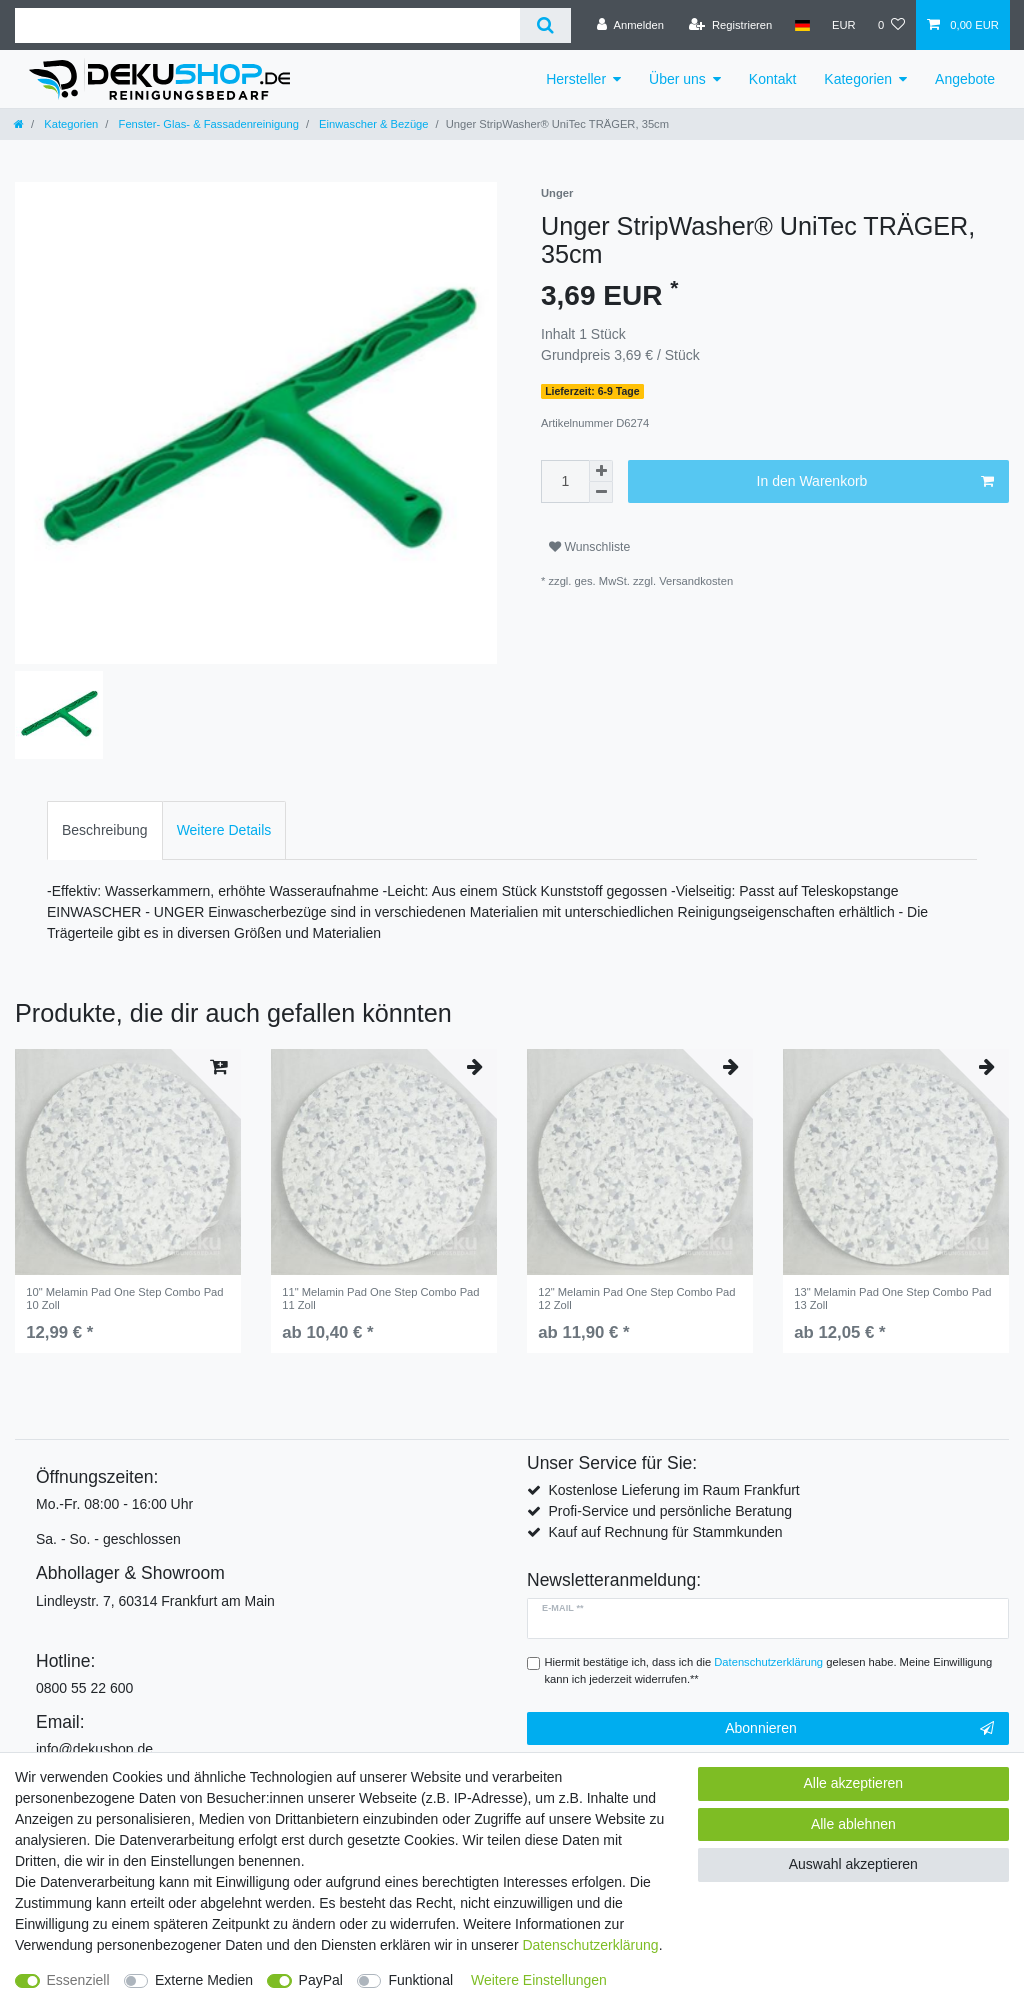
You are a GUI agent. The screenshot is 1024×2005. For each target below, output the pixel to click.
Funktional (420, 1980)
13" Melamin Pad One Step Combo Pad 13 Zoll (892, 1298)
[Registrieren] (730, 25)
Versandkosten (696, 581)
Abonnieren (859, 1729)
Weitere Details (224, 830)
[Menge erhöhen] (601, 471)
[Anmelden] (630, 25)
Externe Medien (204, 1980)
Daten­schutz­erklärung (590, 1945)
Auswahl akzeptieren (853, 1864)
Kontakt (772, 79)
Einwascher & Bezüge (372, 124)
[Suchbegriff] (267, 25)
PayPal (321, 1980)
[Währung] (844, 25)
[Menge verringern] (601, 492)
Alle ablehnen (853, 1824)
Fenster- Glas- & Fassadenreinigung (206, 124)
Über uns (677, 79)
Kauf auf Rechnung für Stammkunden (665, 1532)
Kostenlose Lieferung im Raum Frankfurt (673, 1490)
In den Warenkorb (875, 482)
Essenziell (78, 1980)
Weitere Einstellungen (539, 1980)
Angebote (965, 79)
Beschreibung (105, 830)
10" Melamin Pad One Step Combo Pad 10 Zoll (124, 1298)
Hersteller (576, 79)
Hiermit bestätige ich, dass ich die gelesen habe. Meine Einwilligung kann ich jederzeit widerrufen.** (769, 1670)
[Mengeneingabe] (565, 481)
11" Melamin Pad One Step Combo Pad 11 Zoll (380, 1298)
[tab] (105, 830)
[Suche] (545, 25)
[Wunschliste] (891, 25)
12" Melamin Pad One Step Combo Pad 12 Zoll (636, 1298)
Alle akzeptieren (854, 1783)
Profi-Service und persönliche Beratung (670, 1511)
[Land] (801, 25)
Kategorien (858, 79)
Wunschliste (589, 547)
